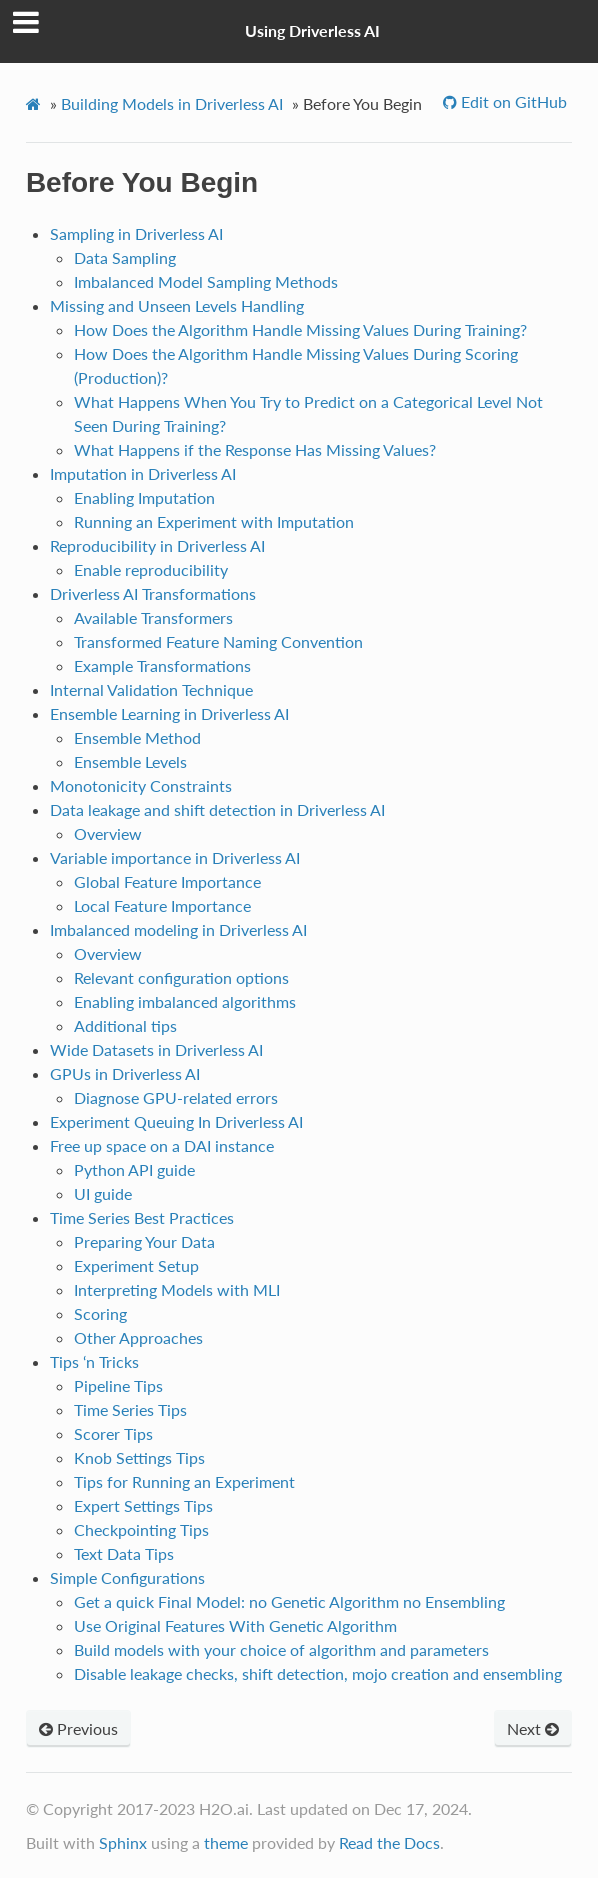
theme (226, 1842)
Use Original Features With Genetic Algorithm (235, 1625)
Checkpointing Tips (141, 1529)
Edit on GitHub (512, 101)
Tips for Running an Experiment (184, 1481)
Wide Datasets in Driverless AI (156, 1049)
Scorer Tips (113, 1433)
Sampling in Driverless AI (136, 233)
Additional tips (125, 1025)
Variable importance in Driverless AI (175, 857)
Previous (78, 1728)
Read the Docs (389, 1842)
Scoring (100, 1313)
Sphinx (123, 1842)
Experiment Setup (136, 1265)
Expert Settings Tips (143, 1505)
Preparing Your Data (144, 1241)
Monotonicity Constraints (141, 785)
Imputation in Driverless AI (143, 473)
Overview (108, 833)
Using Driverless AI (312, 30)
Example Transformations (162, 665)
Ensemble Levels (130, 761)
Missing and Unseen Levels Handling (177, 305)
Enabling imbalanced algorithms (185, 1001)
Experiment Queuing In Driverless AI (176, 1121)
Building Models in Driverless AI (172, 103)
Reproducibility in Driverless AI (157, 545)
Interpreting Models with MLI (177, 1289)
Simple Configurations (127, 1577)
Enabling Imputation (144, 497)
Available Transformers (153, 617)
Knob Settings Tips (139, 1457)
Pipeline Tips (118, 1385)
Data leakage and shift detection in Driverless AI (217, 809)
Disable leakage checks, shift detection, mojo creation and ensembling (318, 1673)
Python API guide (134, 1169)
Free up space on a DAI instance (162, 1145)
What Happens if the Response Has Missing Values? (255, 449)
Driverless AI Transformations (153, 593)
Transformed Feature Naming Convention (218, 641)
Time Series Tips (130, 1409)
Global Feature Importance (167, 881)
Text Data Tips (124, 1553)
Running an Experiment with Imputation (214, 521)
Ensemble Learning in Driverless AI (169, 713)
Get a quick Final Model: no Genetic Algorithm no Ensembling (289, 1601)
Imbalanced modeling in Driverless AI (178, 929)
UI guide (103, 1193)
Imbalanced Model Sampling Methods (206, 281)
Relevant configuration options (181, 977)
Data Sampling (125, 257)
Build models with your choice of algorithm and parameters (281, 1649)
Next (533, 1728)
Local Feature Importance (162, 905)
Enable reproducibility (151, 569)
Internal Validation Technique (151, 689)
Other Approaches (138, 1337)
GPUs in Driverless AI (125, 1073)
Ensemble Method (137, 737)
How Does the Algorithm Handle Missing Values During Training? (300, 329)
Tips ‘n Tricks (94, 1361)
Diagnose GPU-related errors (176, 1097)
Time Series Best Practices (142, 1217)
